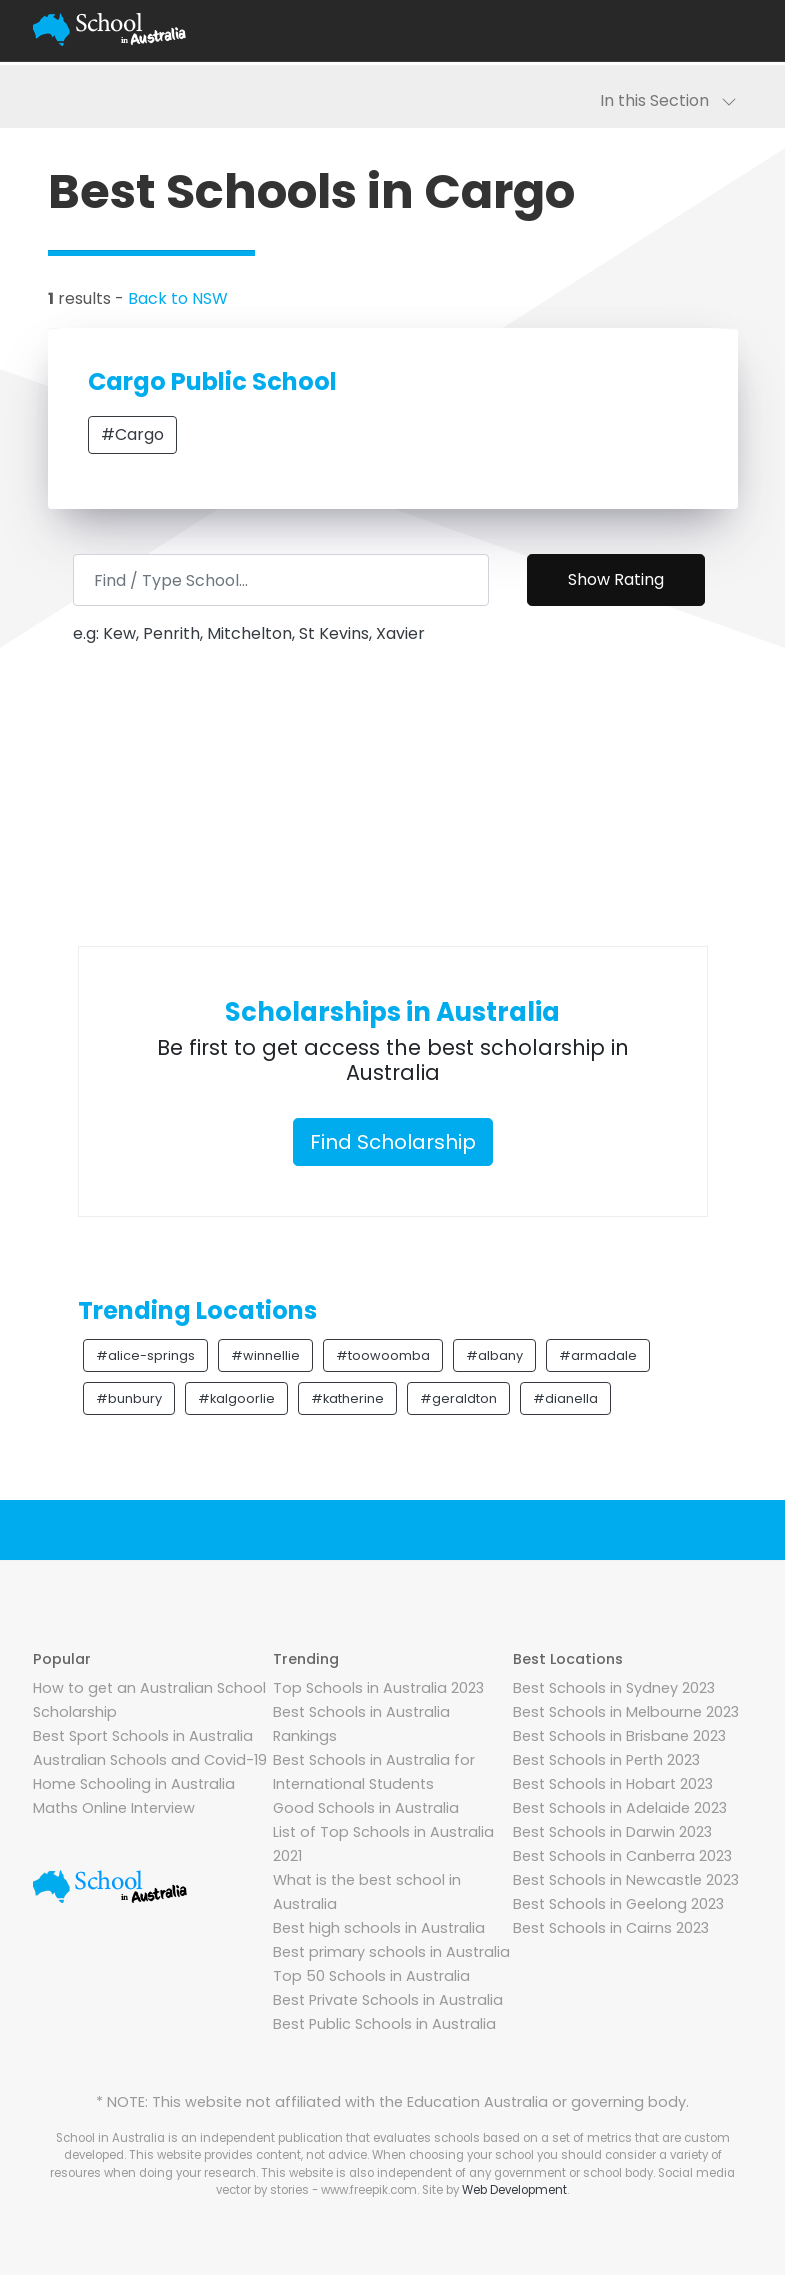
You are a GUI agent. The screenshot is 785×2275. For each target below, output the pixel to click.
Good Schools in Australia (366, 1808)
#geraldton (458, 1398)
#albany (494, 1355)
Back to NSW (178, 298)
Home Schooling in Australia (134, 1784)
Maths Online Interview (114, 1808)
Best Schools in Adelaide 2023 (620, 1808)
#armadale (598, 1355)
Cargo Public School (212, 381)
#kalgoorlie (236, 1398)
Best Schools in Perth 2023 (606, 1760)
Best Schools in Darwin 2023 (612, 1832)
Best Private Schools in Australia (388, 2000)
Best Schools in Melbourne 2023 (626, 1712)
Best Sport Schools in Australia (143, 1736)
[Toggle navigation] (729, 30)
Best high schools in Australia (379, 1928)
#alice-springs (145, 1355)
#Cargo (132, 434)
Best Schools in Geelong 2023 (618, 1904)
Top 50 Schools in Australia (371, 1976)
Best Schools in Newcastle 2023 (626, 1880)
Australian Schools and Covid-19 (150, 1760)
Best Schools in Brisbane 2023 (619, 1736)
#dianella (565, 1398)
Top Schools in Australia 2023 (378, 1688)
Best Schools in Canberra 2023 (622, 1856)
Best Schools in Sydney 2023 (614, 1688)
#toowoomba (383, 1355)
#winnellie (265, 1355)
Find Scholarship (393, 1142)
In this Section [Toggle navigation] (668, 100)
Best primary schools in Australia (391, 1952)
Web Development (514, 2190)
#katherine (347, 1398)
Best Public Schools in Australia (384, 2024)
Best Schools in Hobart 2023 (613, 1784)
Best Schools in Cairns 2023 (611, 1928)
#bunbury (129, 1398)
